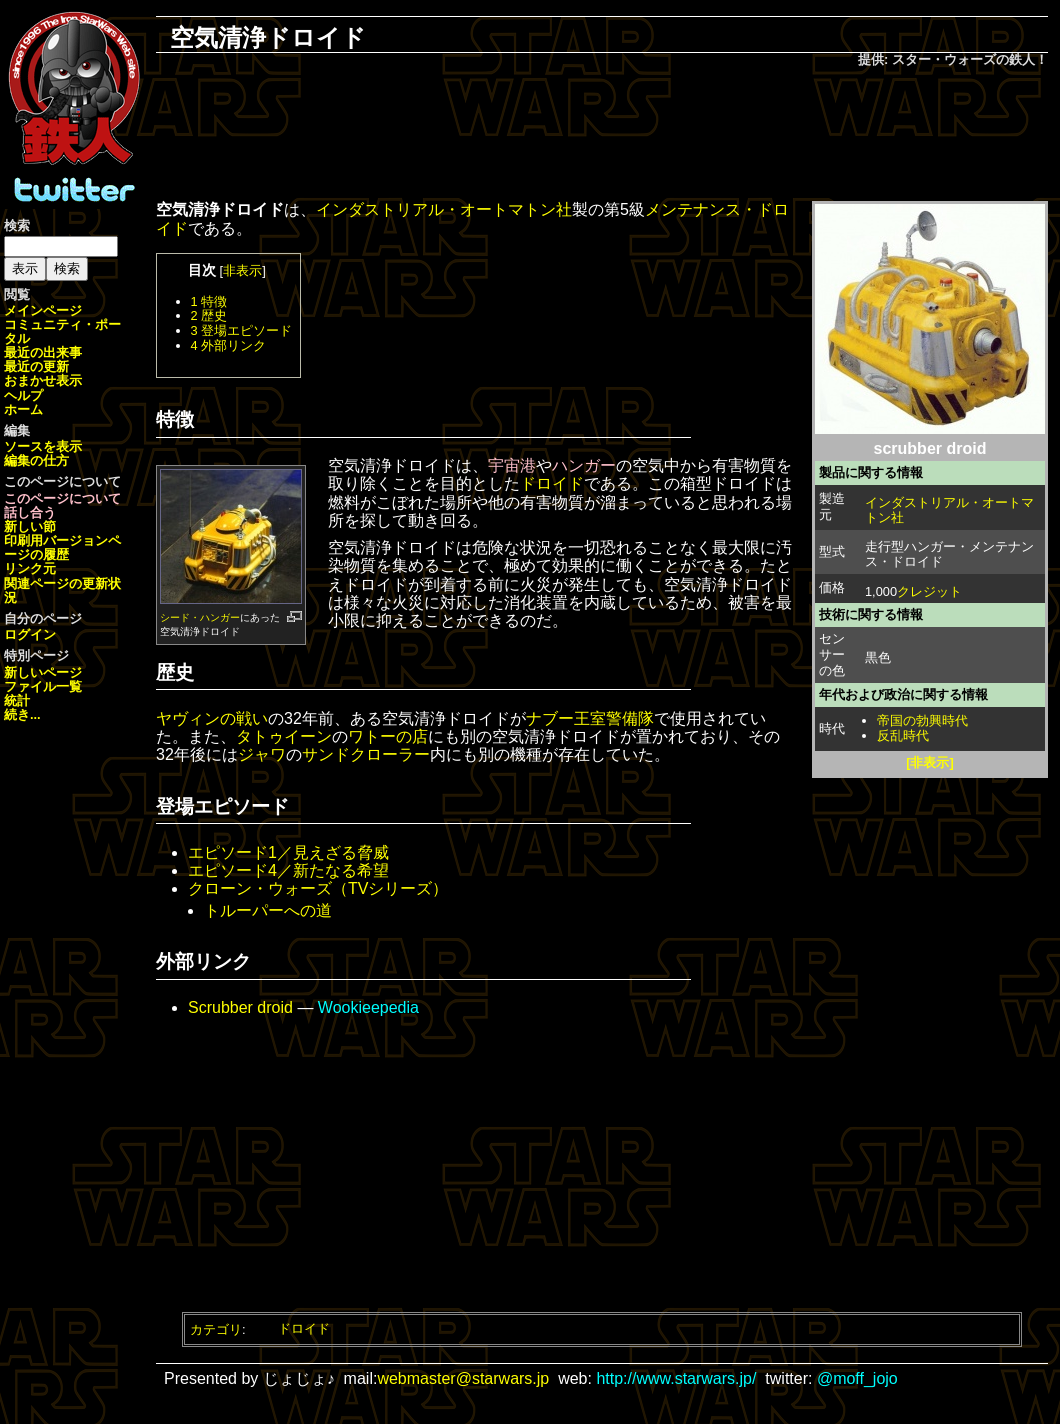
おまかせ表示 (43, 380)
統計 (17, 700)
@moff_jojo (857, 1378)
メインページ (43, 310)
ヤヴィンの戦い (212, 718)
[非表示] (930, 762)
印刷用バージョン (56, 540)
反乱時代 (903, 735)
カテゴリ (216, 1328)
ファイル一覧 (43, 686)
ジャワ (262, 754)
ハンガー (584, 465)
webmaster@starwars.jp (463, 1378)
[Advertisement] (602, 136)
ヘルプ (23, 395)
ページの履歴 (62, 547)
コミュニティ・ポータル (62, 331)
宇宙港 (512, 465)
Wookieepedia (368, 1007)
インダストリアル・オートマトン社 (949, 510)
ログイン (30, 634)
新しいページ (43, 672)
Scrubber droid (240, 1007)
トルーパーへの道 (268, 910)
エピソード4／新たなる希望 (288, 870)
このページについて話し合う (62, 505)
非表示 (242, 270)
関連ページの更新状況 (62, 590)
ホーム (23, 409)
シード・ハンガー (200, 617)
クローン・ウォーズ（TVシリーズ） (318, 888)
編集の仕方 (36, 460)
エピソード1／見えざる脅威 (288, 852)
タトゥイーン (284, 736)
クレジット (929, 591)
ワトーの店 (388, 736)
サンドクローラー (366, 754)
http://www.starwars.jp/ (676, 1378)
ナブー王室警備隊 (590, 718)
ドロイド (552, 483)
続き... (22, 714)
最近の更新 (36, 366)
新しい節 (30, 526)
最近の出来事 (43, 352)
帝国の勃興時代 (922, 720)
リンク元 (30, 568)
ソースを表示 (43, 446)
